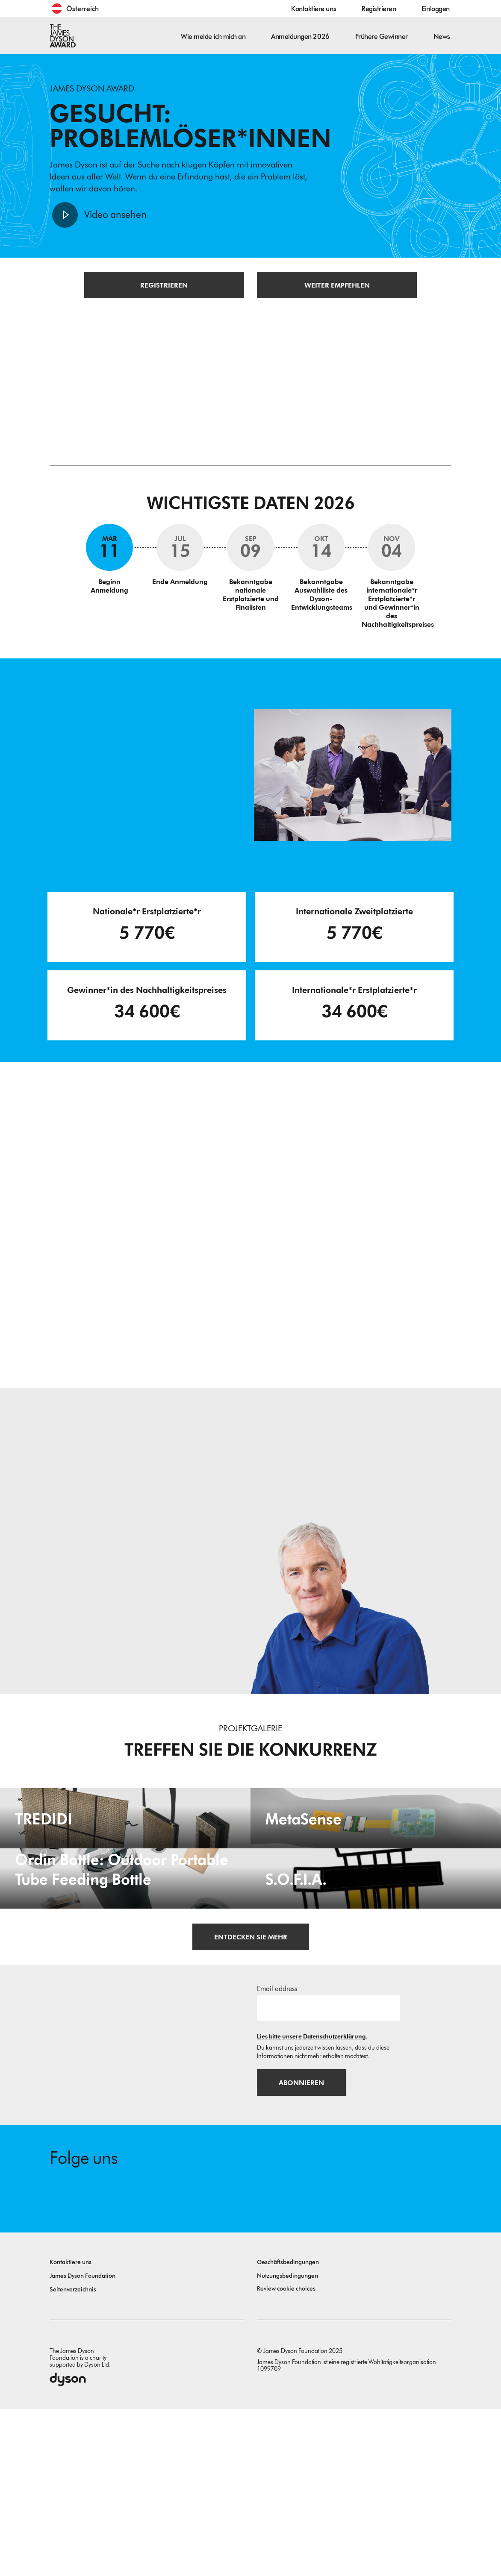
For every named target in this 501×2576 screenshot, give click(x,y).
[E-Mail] (328, 2173)
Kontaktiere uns (313, 9)
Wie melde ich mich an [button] (213, 36)
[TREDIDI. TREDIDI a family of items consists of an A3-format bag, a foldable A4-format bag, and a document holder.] (125, 1862)
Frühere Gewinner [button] (381, 36)
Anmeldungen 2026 (300, 36)
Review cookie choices (286, 2455)
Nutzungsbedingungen (287, 2442)
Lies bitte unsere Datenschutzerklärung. (312, 2202)
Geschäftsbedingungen (288, 2428)
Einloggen (435, 9)
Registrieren (379, 9)
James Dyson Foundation (82, 2442)
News (441, 36)
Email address (277, 2154)
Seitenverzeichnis (73, 2456)
